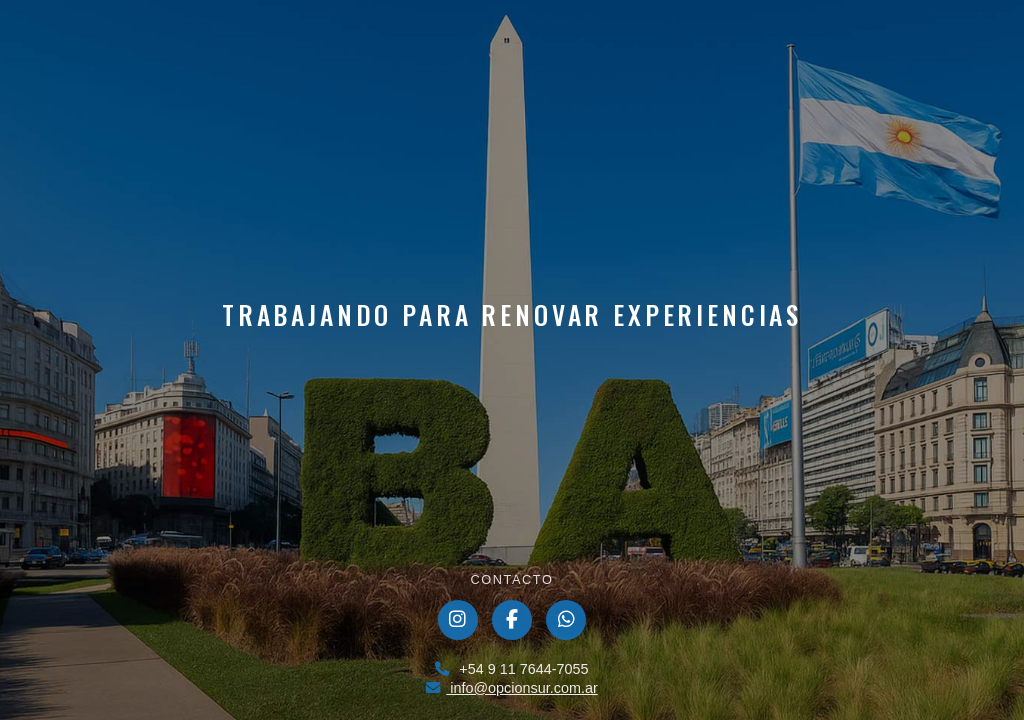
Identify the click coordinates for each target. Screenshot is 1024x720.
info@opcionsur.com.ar (511, 688)
